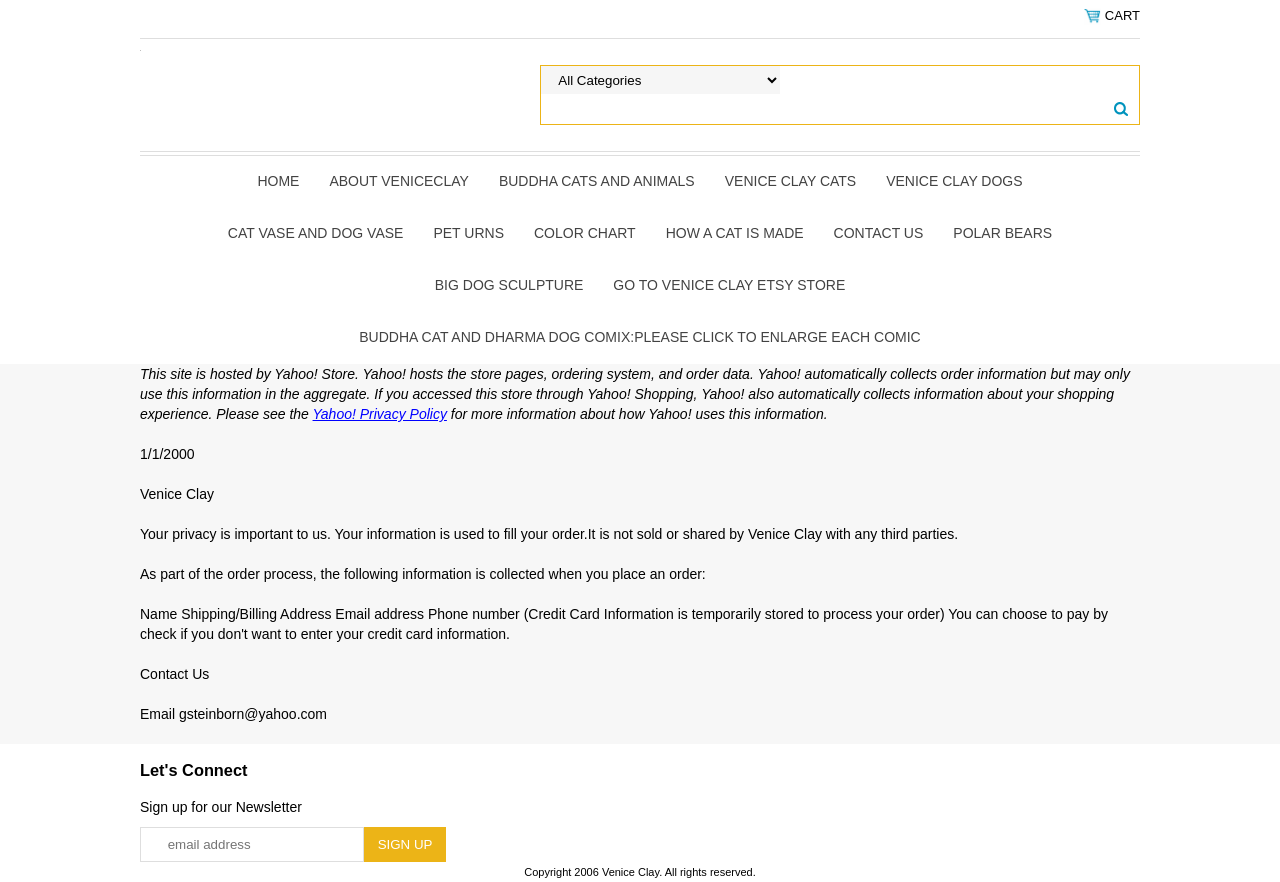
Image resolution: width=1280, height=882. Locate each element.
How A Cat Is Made (735, 233)
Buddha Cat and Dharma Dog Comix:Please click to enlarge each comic (639, 337)
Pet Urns (468, 233)
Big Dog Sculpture (509, 285)
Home (278, 181)
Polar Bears (1002, 233)
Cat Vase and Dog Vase (316, 233)
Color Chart (585, 233)
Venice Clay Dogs (954, 181)
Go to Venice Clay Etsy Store (729, 285)
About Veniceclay (399, 181)
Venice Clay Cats (790, 181)
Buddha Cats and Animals (597, 181)
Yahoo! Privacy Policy (380, 414)
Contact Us (879, 233)
